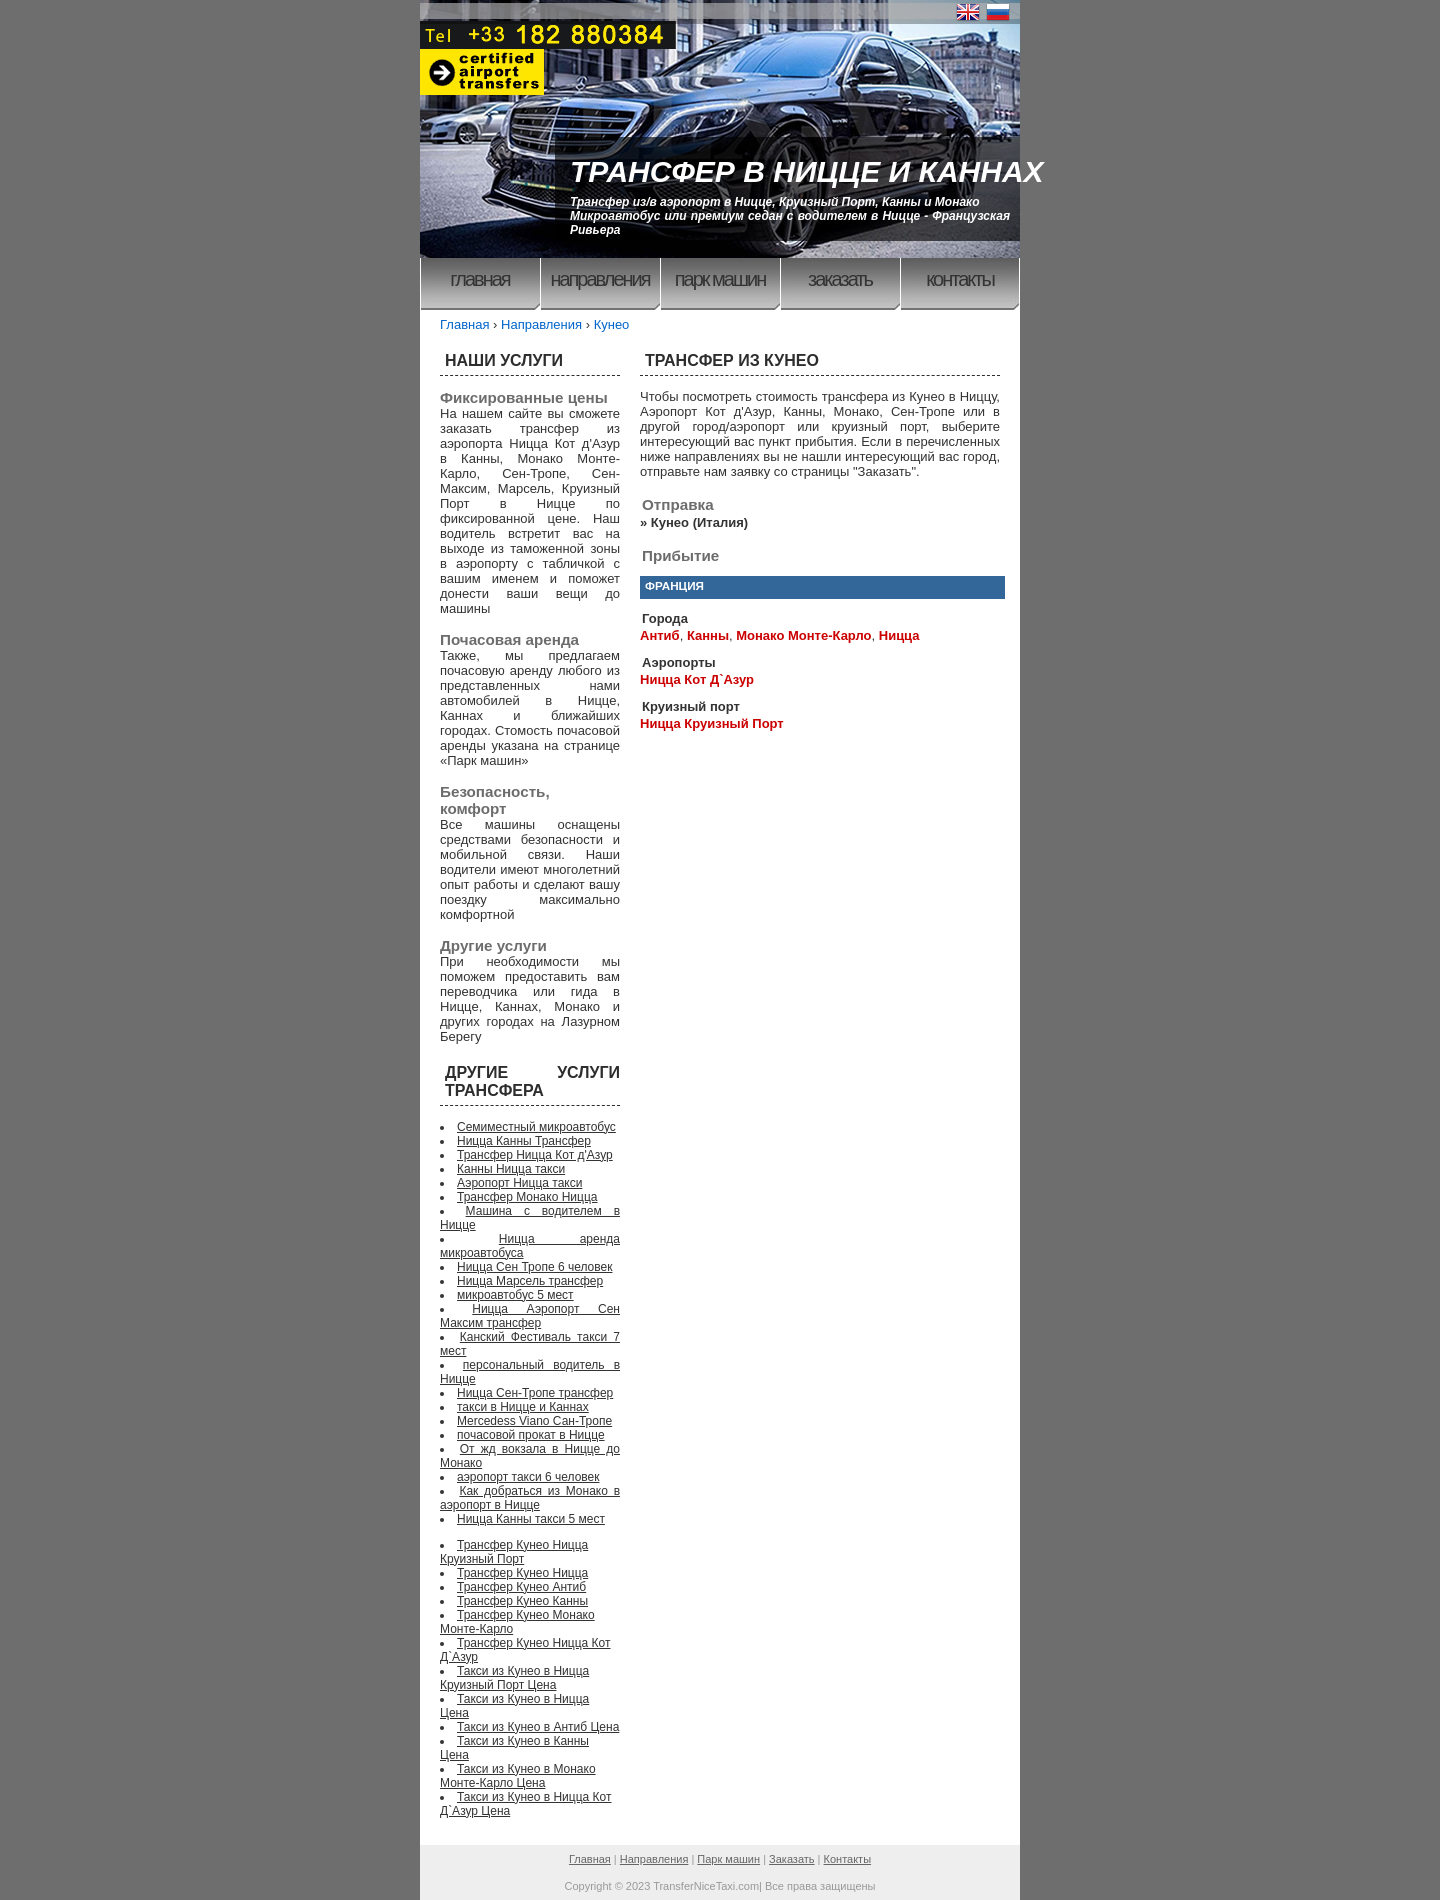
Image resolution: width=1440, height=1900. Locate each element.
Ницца (899, 635)
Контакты (960, 279)
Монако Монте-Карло (803, 635)
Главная (479, 279)
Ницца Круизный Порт (712, 723)
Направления (599, 279)
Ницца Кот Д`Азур (697, 679)
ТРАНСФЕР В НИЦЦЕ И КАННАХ (807, 171)
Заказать (840, 279)
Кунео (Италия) (699, 522)
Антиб (660, 635)
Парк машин (720, 279)
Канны (708, 635)
